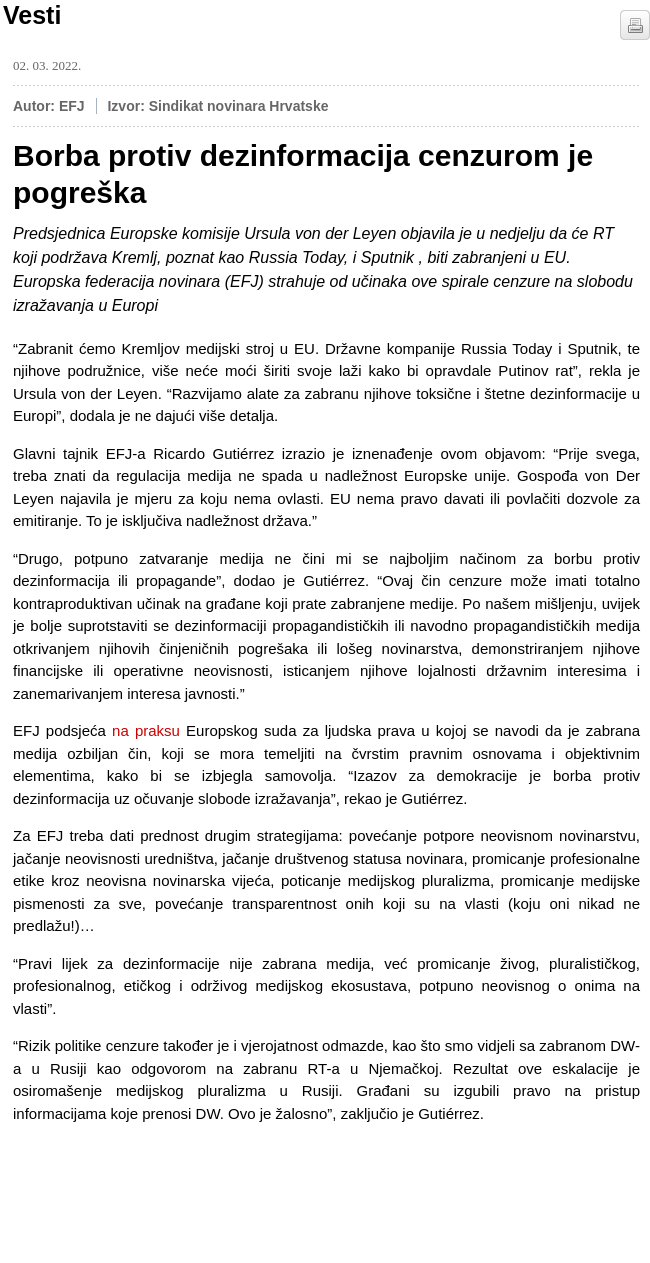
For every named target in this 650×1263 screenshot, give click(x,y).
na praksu (146, 730)
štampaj (635, 25)
